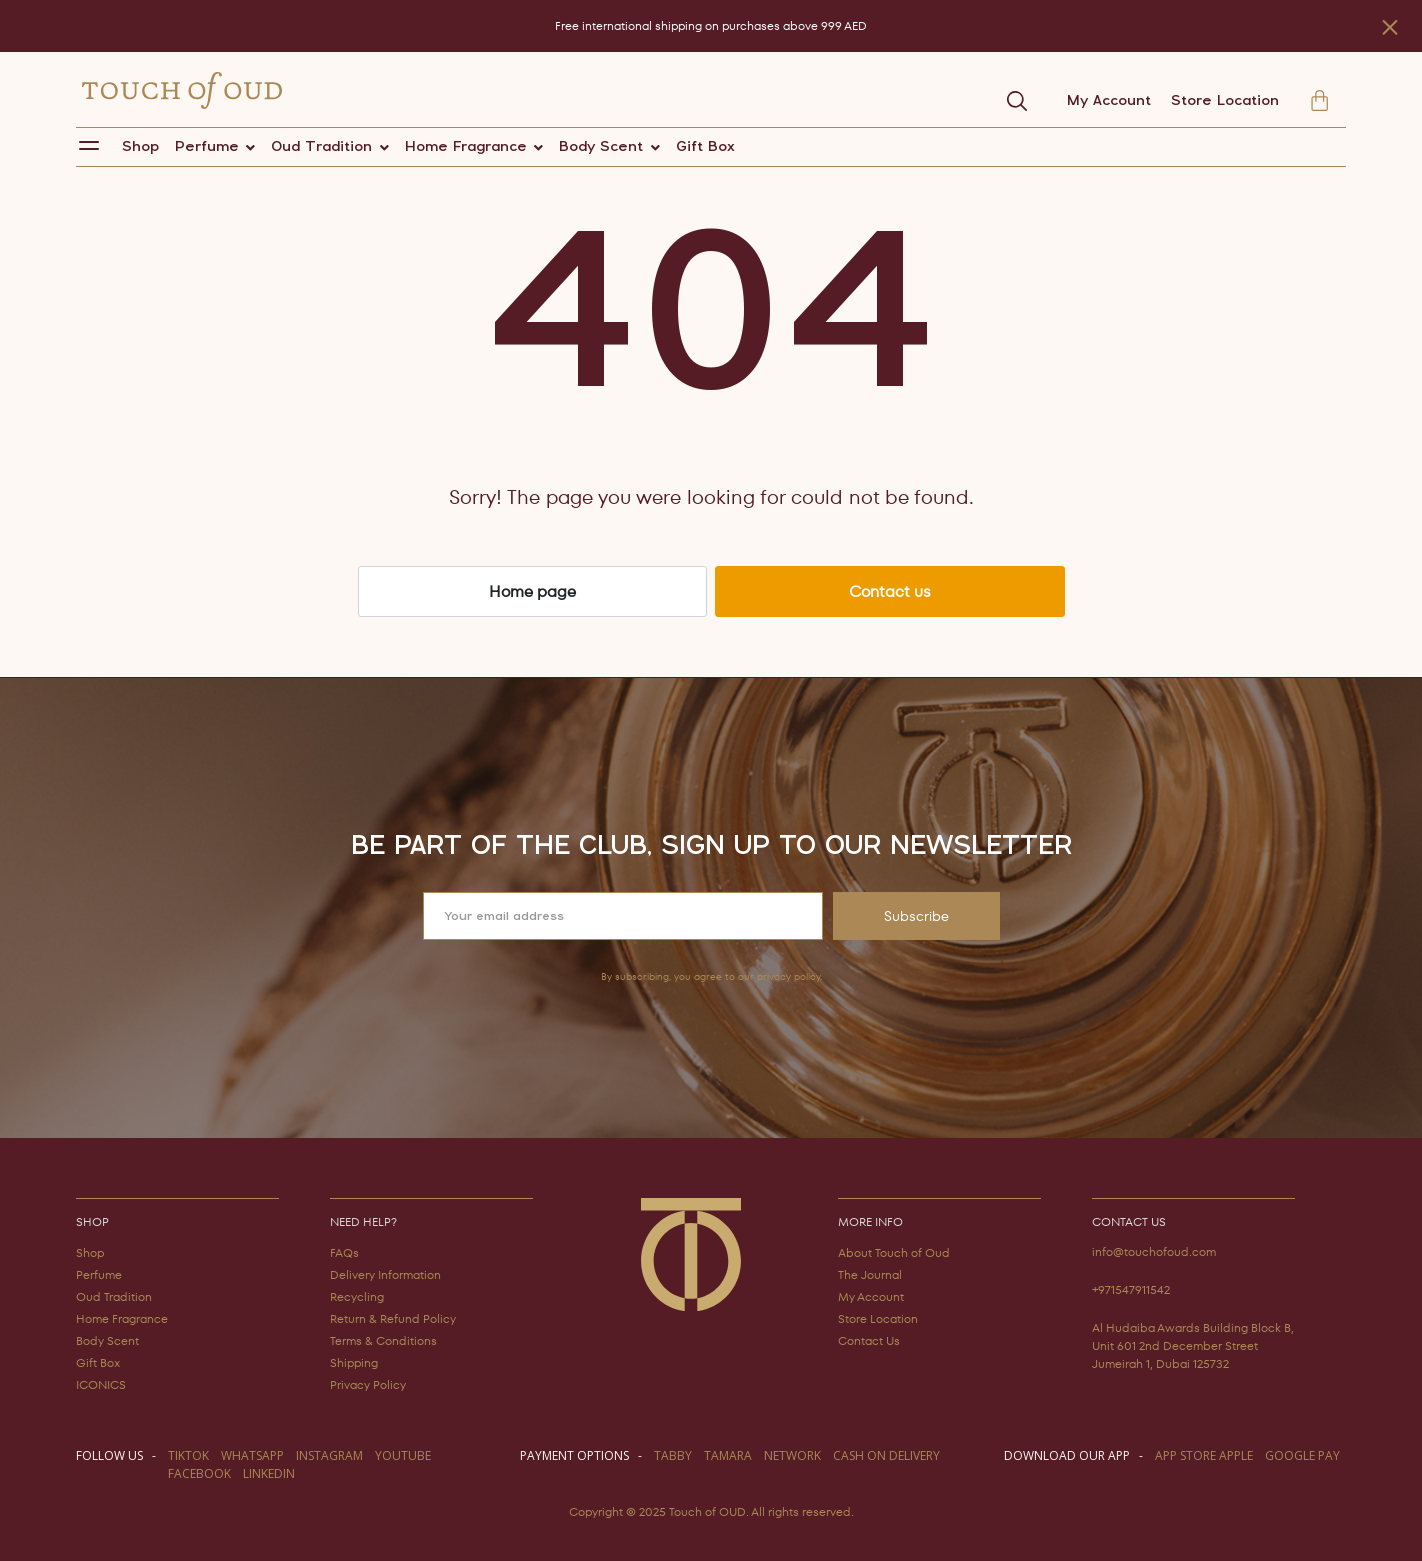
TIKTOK (188, 1455)
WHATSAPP (252, 1455)
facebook (199, 1473)
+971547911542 (1131, 1289)
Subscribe (916, 916)
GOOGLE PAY (1302, 1455)
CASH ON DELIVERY (886, 1455)
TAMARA (728, 1455)
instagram (329, 1455)
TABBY (673, 1455)
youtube (403, 1455)
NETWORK (792, 1455)
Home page (532, 591)
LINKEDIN (269, 1473)
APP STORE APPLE (1204, 1455)
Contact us (890, 591)
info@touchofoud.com (1154, 1251)
